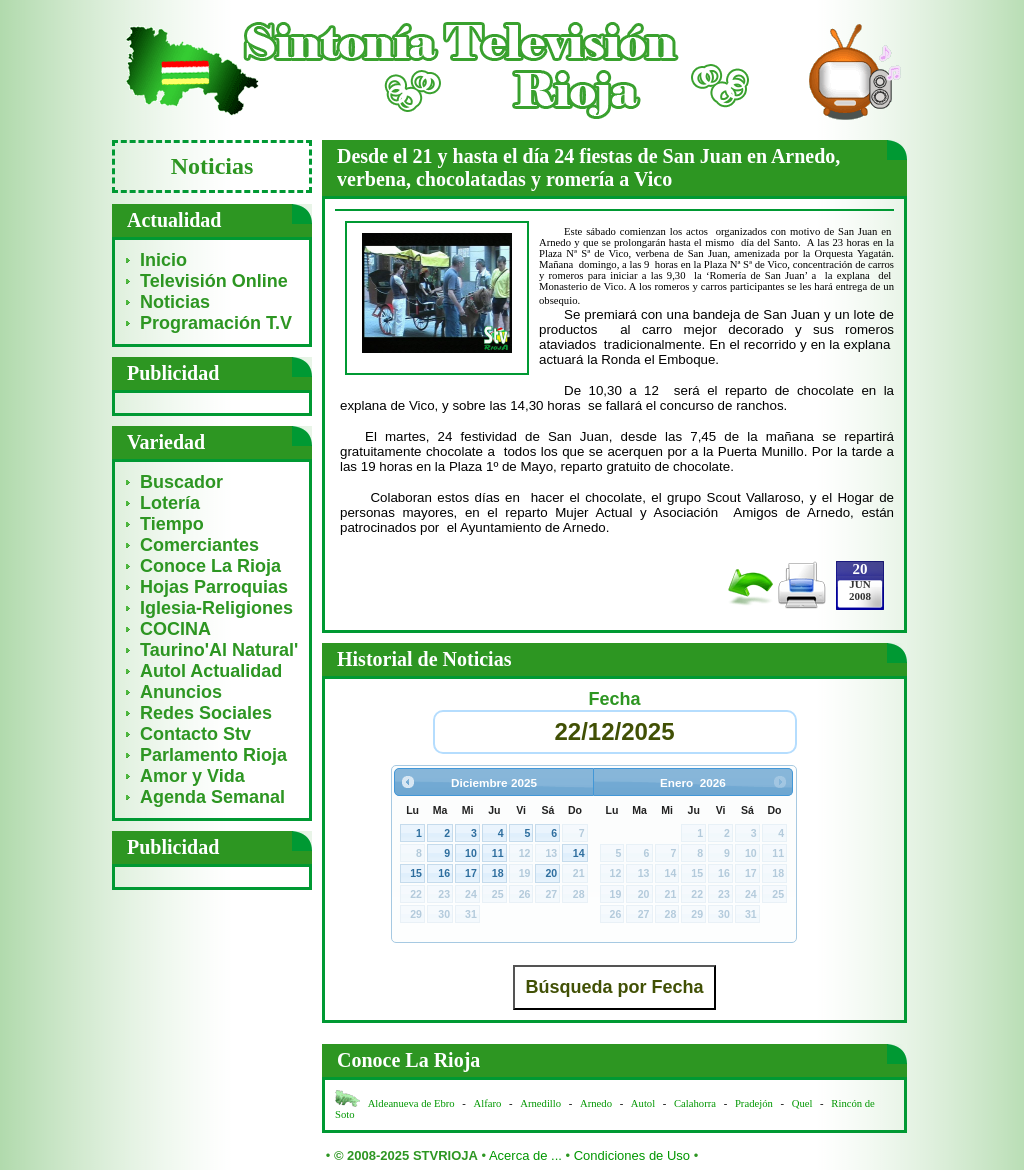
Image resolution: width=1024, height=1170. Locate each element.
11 (498, 853)
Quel (802, 1103)
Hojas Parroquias (214, 587)
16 (444, 873)
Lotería (170, 503)
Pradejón (754, 1103)
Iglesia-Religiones (216, 608)
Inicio (163, 260)
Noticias (175, 302)
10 (471, 853)
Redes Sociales (206, 713)
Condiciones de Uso (632, 1155)
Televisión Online (214, 281)
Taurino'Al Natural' (219, 650)
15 (416, 873)
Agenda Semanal (212, 797)
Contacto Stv (195, 734)
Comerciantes (199, 545)
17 (471, 873)
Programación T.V (216, 323)
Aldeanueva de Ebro (411, 1103)
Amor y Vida (192, 776)
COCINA (175, 629)
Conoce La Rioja (210, 566)
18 (498, 873)
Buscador (181, 482)
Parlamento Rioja (213, 755)
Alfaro (488, 1103)
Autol (644, 1103)
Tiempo (172, 524)
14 (579, 853)
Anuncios (181, 692)
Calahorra (695, 1103)
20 (551, 873)
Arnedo (596, 1103)
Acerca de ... (525, 1155)
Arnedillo (540, 1103)
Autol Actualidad (211, 671)
